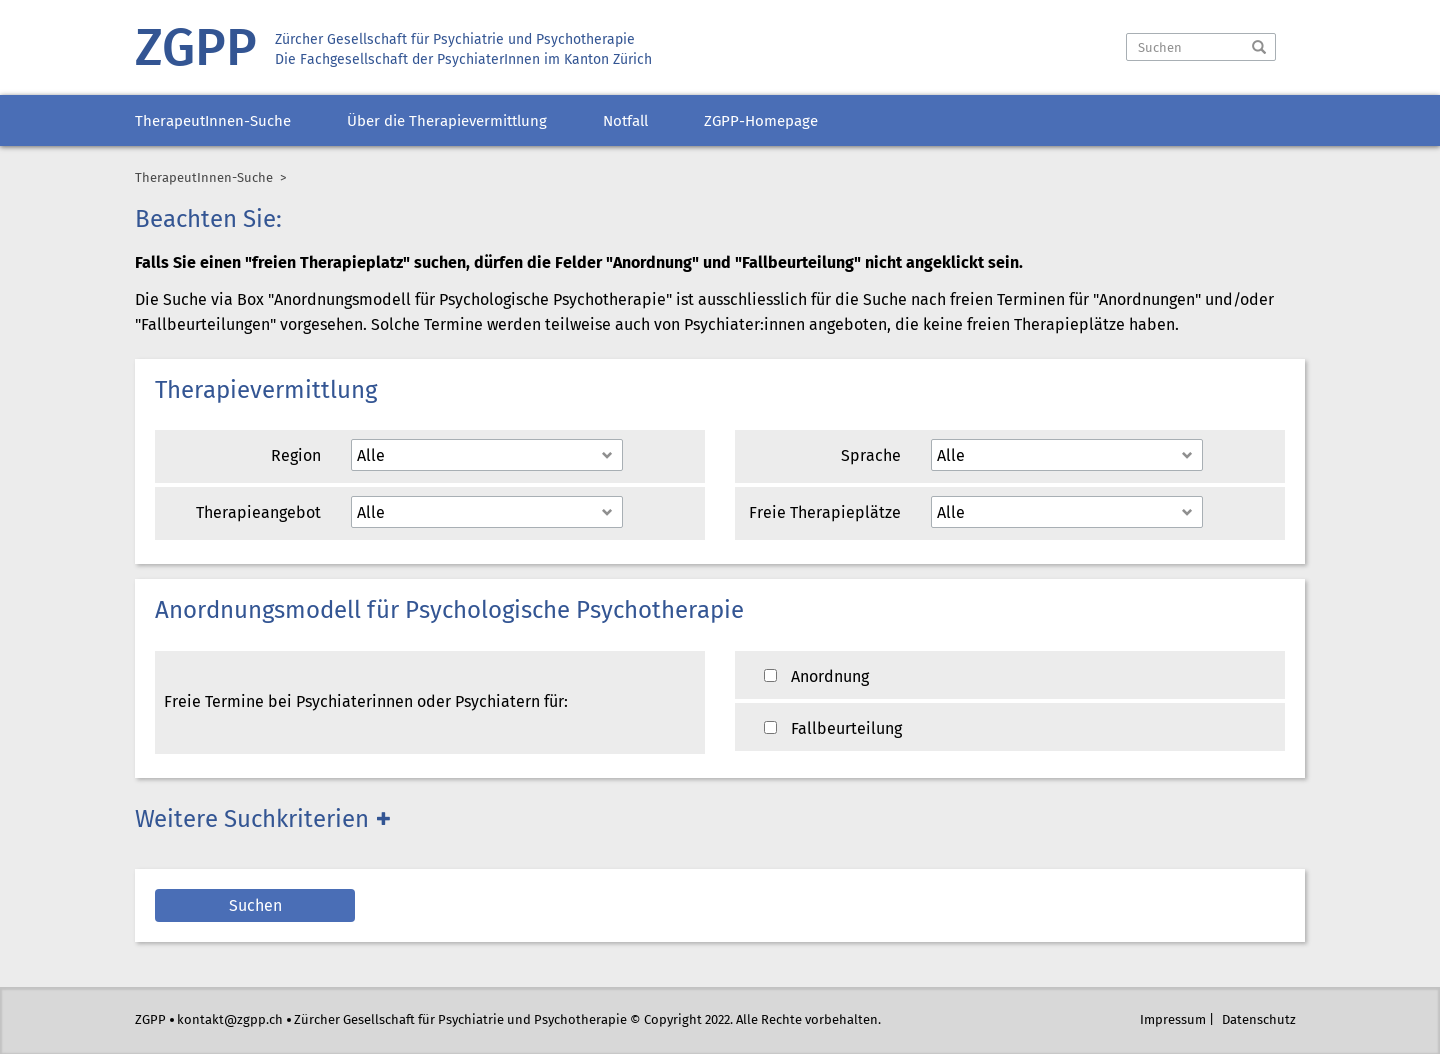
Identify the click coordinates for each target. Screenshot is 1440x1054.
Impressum (1173, 1020)
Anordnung (816, 677)
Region (296, 456)
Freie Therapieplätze (825, 513)
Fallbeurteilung (833, 729)
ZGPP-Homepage (761, 122)
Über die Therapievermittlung (447, 122)
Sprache (871, 456)
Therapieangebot (258, 513)
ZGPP (196, 50)
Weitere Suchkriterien (252, 821)
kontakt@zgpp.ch (230, 1020)
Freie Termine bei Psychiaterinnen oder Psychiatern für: (366, 702)
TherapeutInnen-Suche (213, 122)
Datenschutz (1259, 1020)
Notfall (625, 122)
